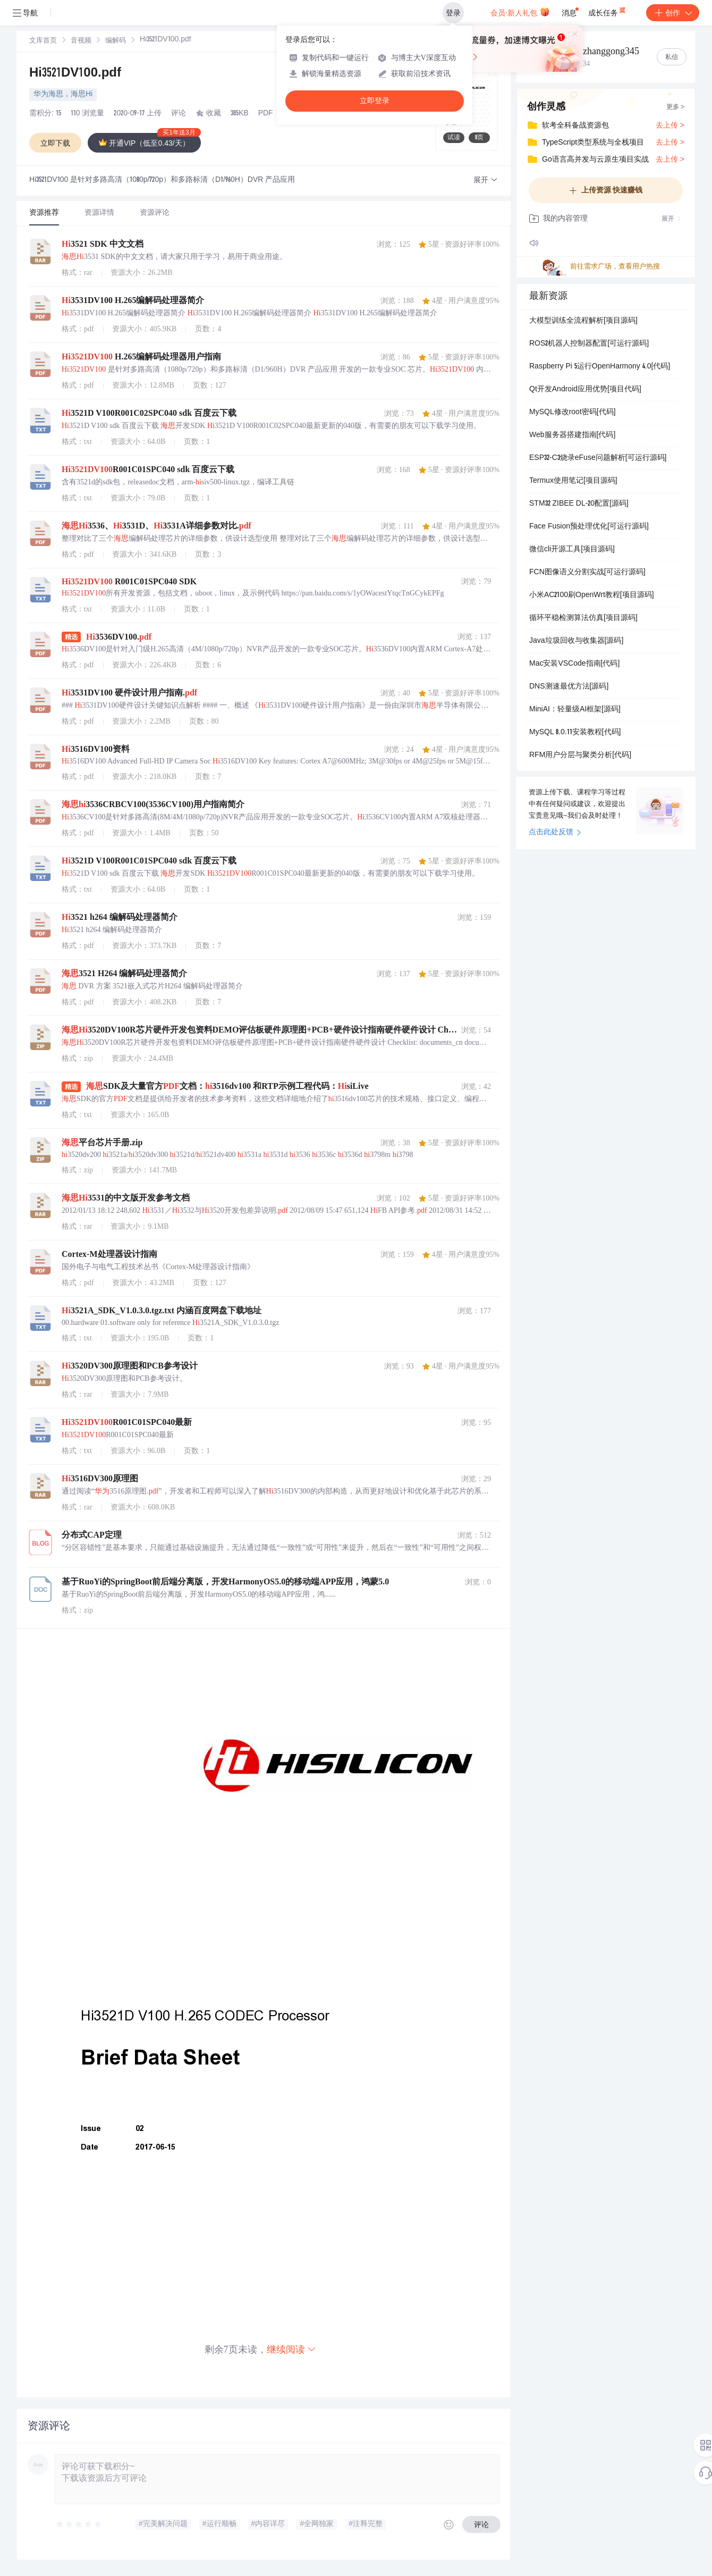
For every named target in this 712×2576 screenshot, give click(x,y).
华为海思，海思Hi (62, 94)
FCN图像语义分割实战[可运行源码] (587, 572)
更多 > (675, 107)
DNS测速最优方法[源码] (568, 687)
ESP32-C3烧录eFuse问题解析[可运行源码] (597, 458)
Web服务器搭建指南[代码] (572, 435)
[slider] (79, 2524)
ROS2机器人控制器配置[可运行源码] (589, 344)
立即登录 (374, 101)
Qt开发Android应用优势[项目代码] (585, 389)
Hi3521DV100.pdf (75, 74)
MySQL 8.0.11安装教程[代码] (575, 732)
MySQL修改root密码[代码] (572, 412)
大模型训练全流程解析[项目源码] (583, 321)
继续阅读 (292, 2349)
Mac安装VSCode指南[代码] (574, 664)
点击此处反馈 (555, 832)
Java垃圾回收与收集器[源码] (576, 641)
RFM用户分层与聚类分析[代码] (580, 755)
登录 (453, 13)
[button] (485, 180)
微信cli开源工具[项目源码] (572, 549)
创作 (672, 13)
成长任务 (607, 11)
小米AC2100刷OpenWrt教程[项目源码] (591, 595)
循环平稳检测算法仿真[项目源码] (583, 618)
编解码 (115, 41)
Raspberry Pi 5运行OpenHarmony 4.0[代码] (599, 367)
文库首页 (43, 41)
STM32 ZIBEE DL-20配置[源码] (579, 504)
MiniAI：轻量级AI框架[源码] (575, 710)
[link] (43, 41)
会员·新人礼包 (519, 11)
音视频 (81, 41)
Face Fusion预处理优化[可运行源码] (589, 527)
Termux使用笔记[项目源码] (573, 481)
